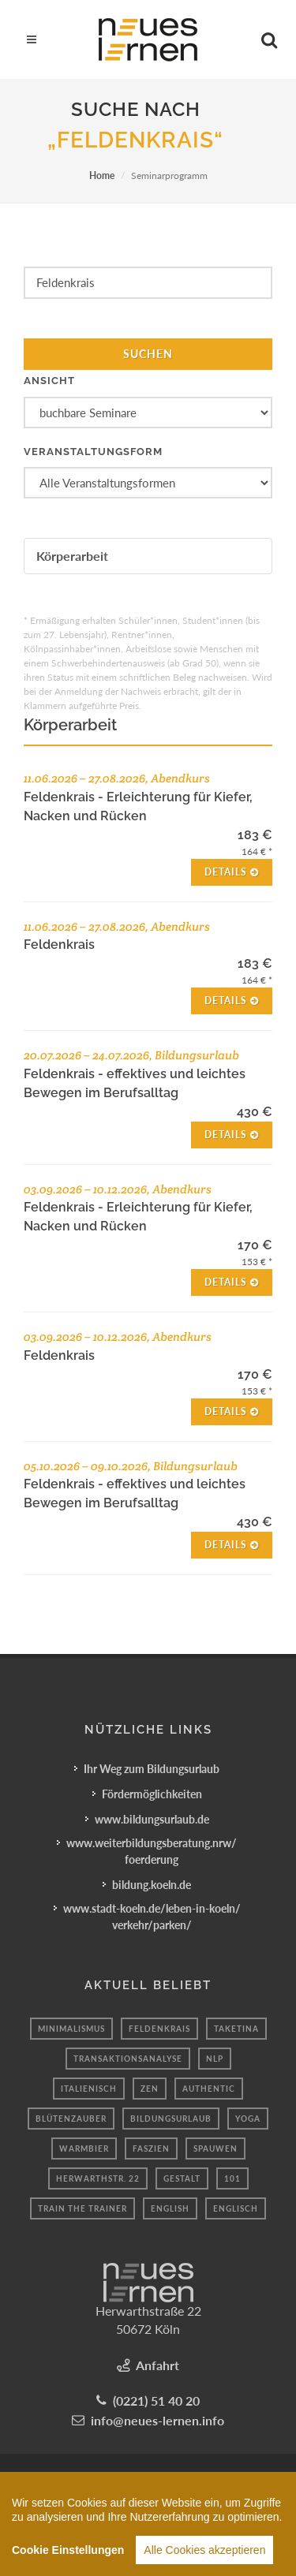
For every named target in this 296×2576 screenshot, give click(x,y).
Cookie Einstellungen (68, 2558)
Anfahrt (157, 2365)
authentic (208, 2088)
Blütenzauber (71, 2118)
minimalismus (71, 2028)
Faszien (151, 2148)
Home (101, 175)
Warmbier (84, 2148)
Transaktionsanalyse (127, 2058)
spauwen (215, 2148)
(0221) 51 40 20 (156, 2400)
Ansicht (49, 380)
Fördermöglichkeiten (152, 1794)
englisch (235, 2208)
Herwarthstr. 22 (98, 2178)
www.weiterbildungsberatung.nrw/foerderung (151, 1851)
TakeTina (236, 2028)
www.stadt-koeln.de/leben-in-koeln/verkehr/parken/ (152, 1917)
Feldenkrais (159, 2028)
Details (231, 872)
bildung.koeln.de (151, 1884)
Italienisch (89, 2088)
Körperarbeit (72, 555)
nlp (214, 2058)
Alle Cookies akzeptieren (204, 2558)
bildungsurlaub (171, 2118)
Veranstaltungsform (93, 451)
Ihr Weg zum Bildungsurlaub (151, 1768)
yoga (247, 2118)
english (170, 2208)
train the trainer (82, 2208)
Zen (150, 2088)
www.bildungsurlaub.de (152, 1819)
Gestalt (181, 2178)
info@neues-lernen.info (157, 2420)
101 (232, 2178)
